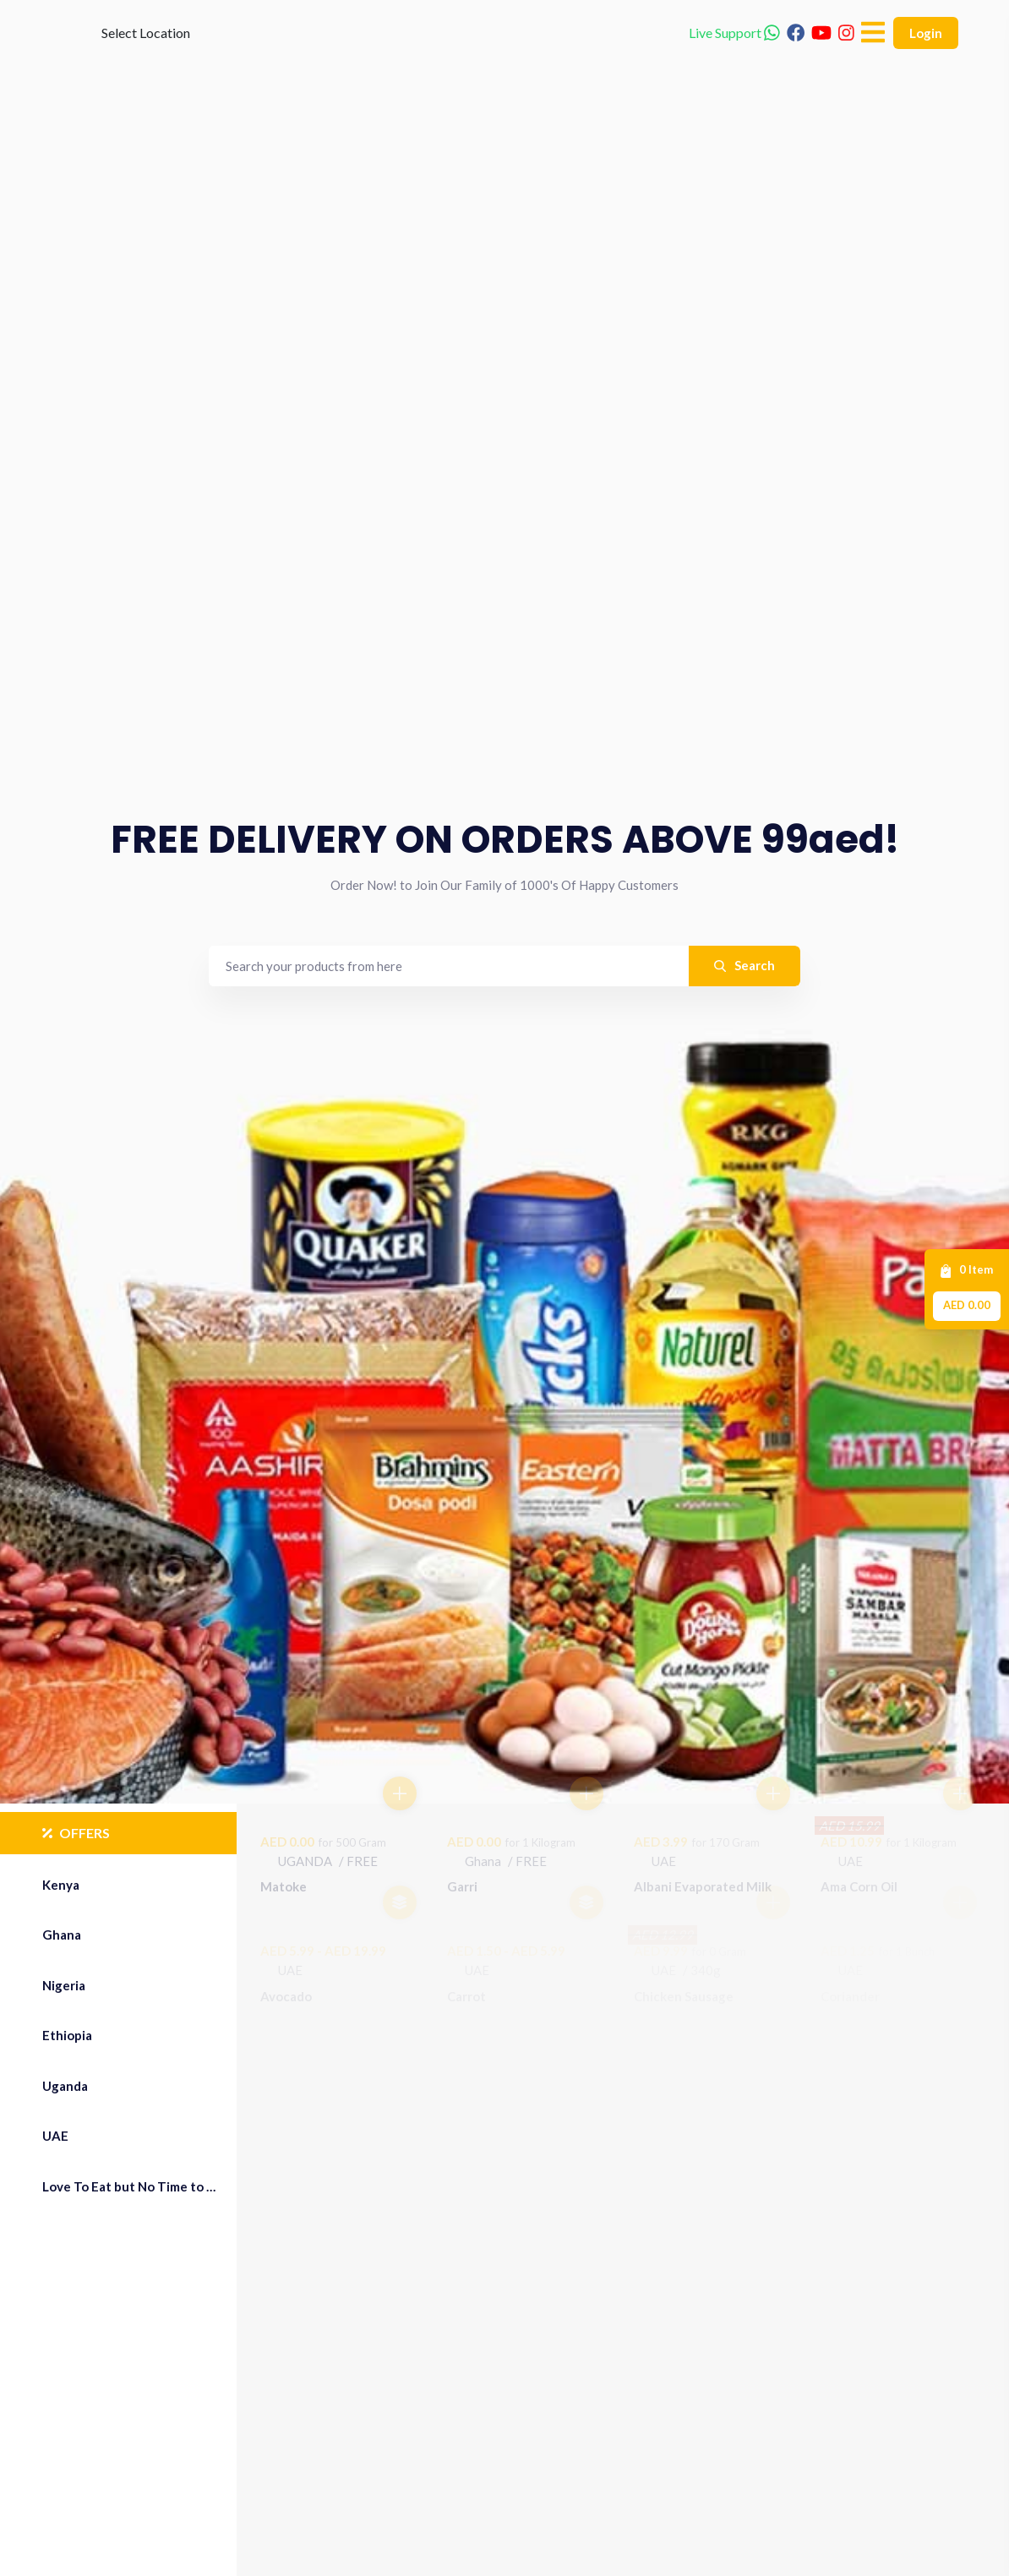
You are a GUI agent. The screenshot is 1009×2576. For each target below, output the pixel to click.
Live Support (734, 59)
